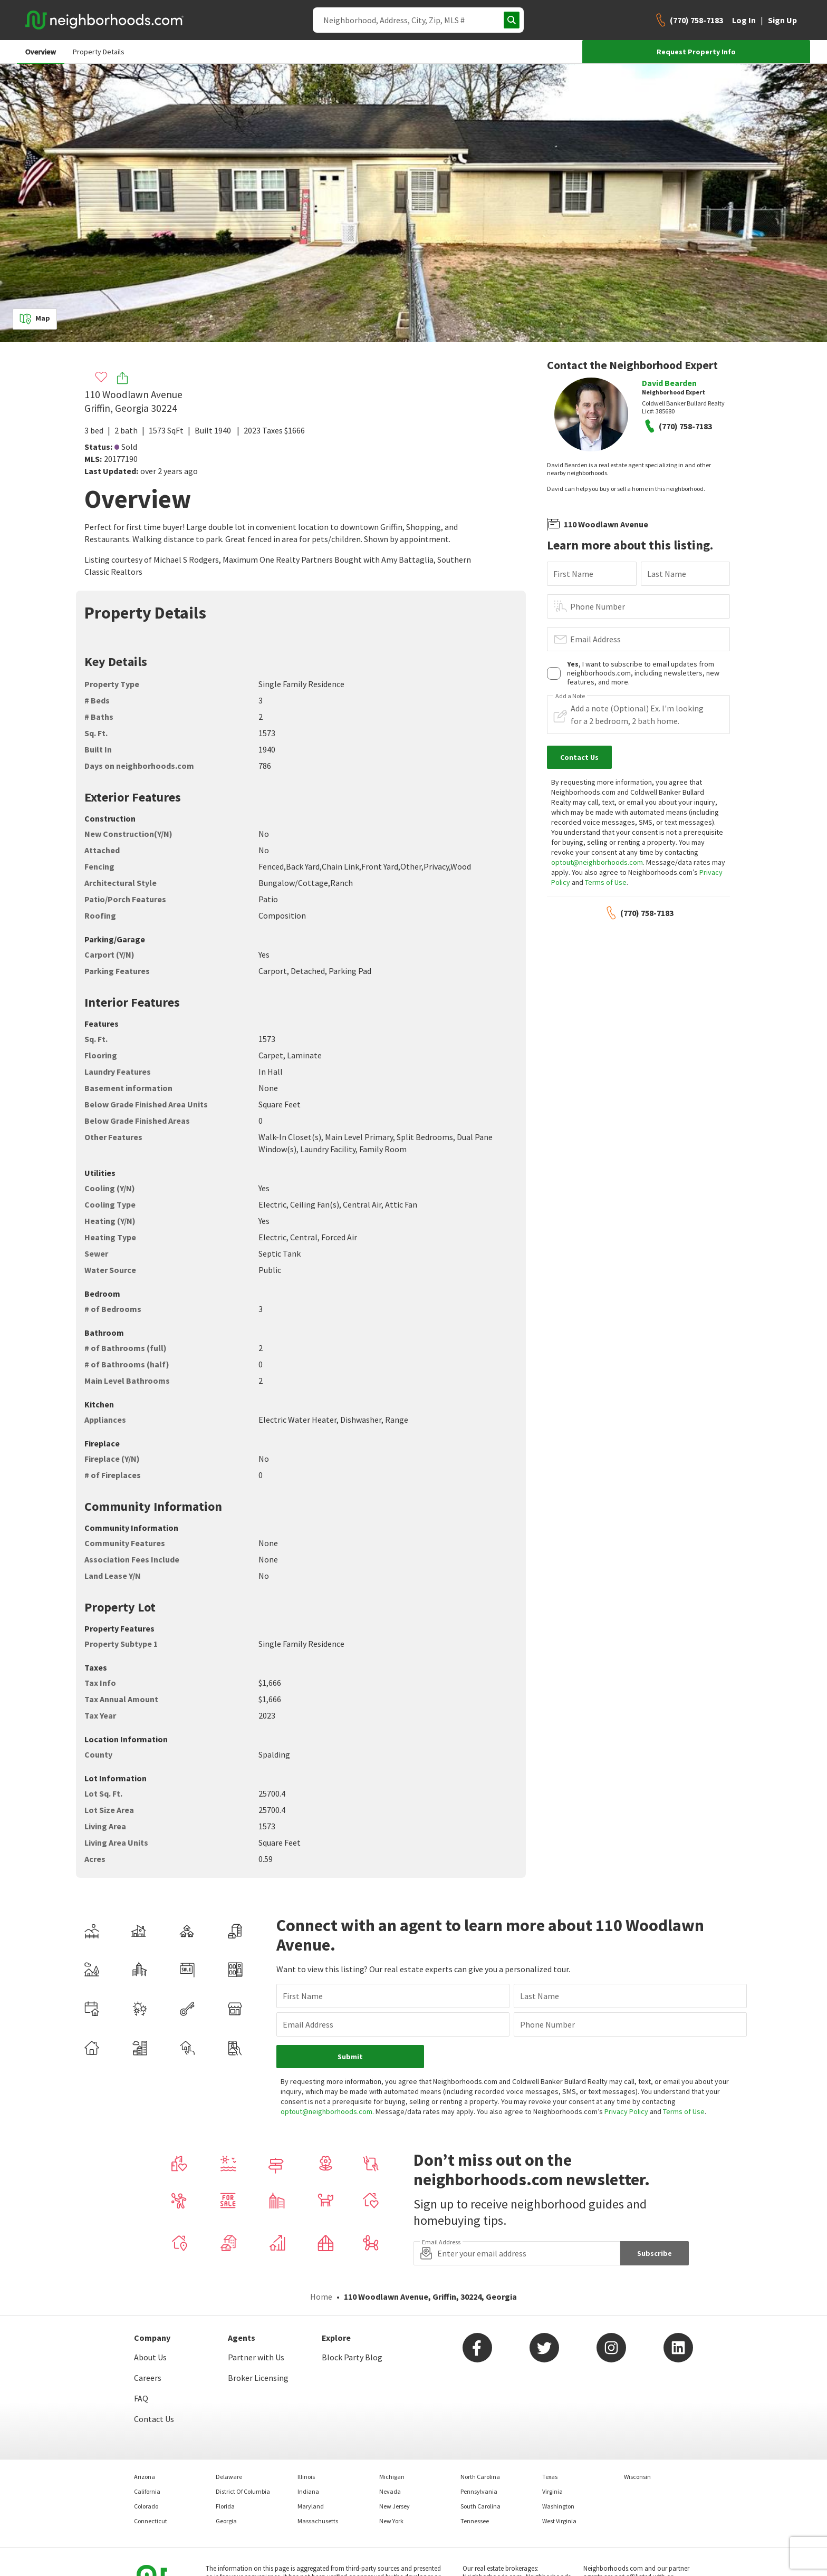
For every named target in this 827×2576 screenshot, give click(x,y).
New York (391, 2521)
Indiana (308, 2491)
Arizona (144, 2477)
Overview (40, 51)
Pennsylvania (478, 2491)
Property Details (98, 51)
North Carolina (480, 2477)
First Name (573, 574)
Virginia (552, 2491)
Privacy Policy (626, 2111)
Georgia (226, 2521)
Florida (225, 2506)
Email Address (595, 639)
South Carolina (480, 2506)
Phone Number (597, 606)
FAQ (141, 2398)
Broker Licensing (258, 2377)
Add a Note (570, 696)
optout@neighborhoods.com (597, 862)
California (147, 2491)
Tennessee (474, 2521)
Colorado (146, 2506)
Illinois (306, 2477)
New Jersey (394, 2506)
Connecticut (150, 2521)
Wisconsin (637, 2477)
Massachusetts (317, 2521)
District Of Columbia (243, 2491)
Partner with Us (256, 2357)
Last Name (666, 574)
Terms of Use (606, 882)
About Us (150, 2357)
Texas (549, 2477)
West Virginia (559, 2521)
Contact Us (154, 2419)
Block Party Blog (352, 2357)
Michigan (392, 2477)
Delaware (229, 2477)
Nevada (390, 2491)
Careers (147, 2377)
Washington (558, 2506)
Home (321, 2296)
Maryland (310, 2506)
